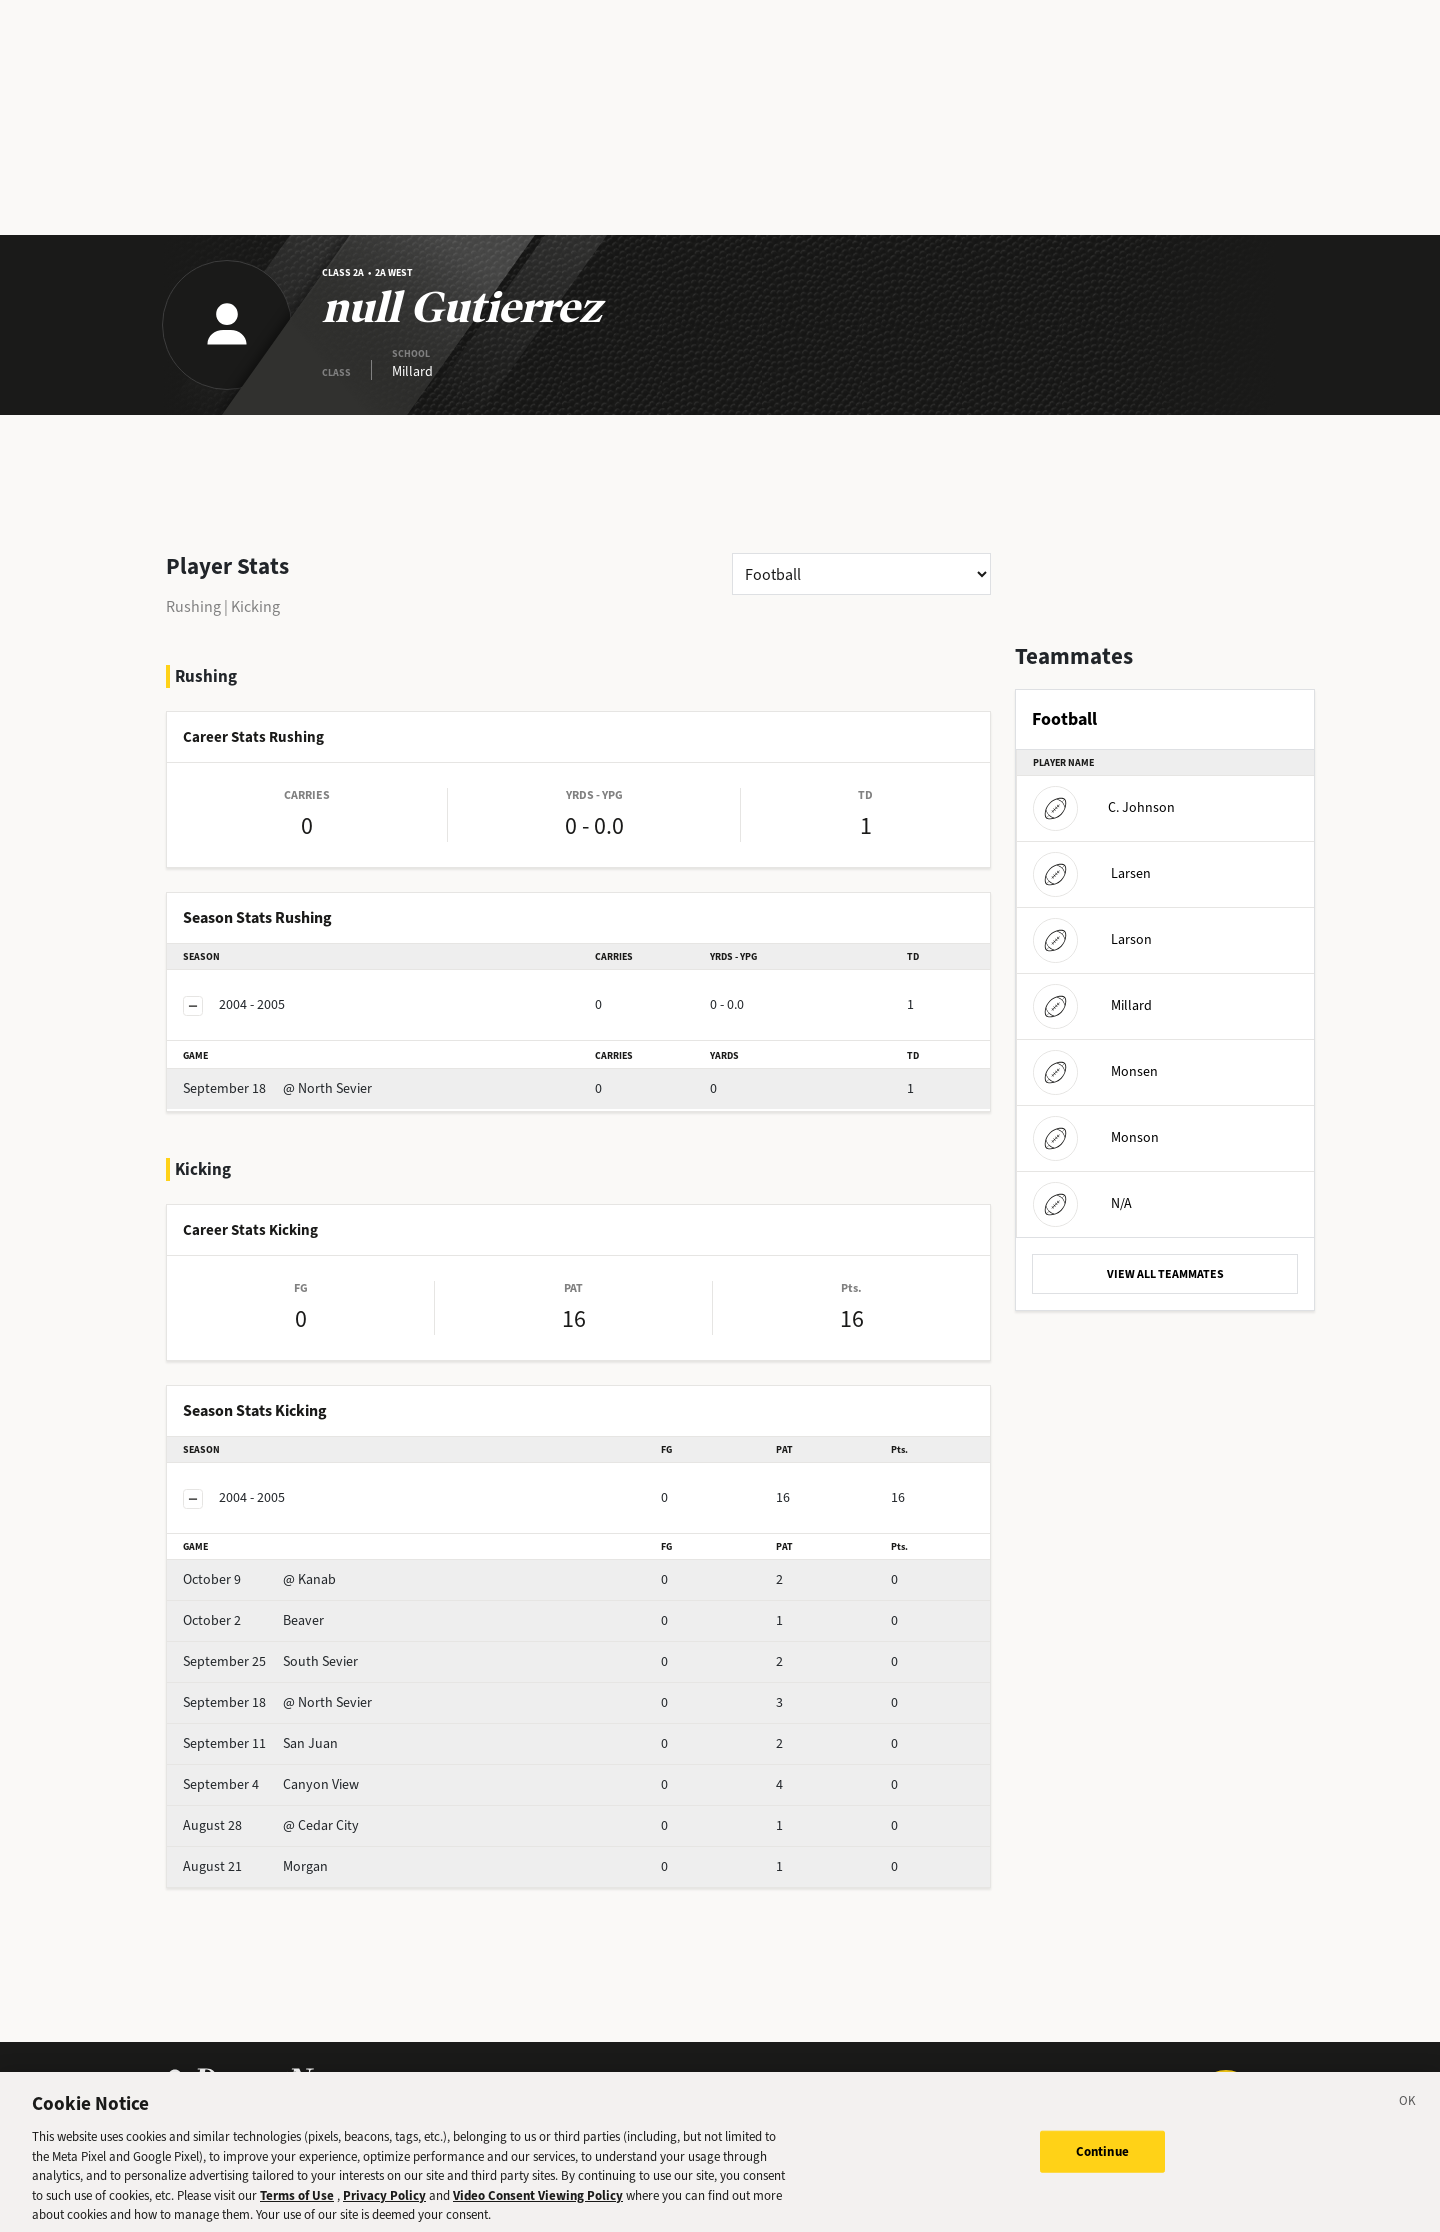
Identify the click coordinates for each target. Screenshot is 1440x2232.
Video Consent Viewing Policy (538, 2207)
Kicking (255, 606)
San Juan (260, 1743)
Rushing (193, 606)
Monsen (1095, 1071)
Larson (1092, 939)
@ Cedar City (271, 1825)
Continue (1102, 2164)
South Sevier (270, 1661)
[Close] (1408, 2117)
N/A (1082, 1203)
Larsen (1092, 873)
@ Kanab (259, 1579)
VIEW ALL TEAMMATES (1165, 1274)
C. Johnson (1104, 807)
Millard (1092, 1005)
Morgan (255, 1866)
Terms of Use (297, 2207)
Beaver (253, 1620)
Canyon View (271, 1784)
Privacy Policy (384, 2207)
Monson (1096, 1137)
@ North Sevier (277, 1088)
